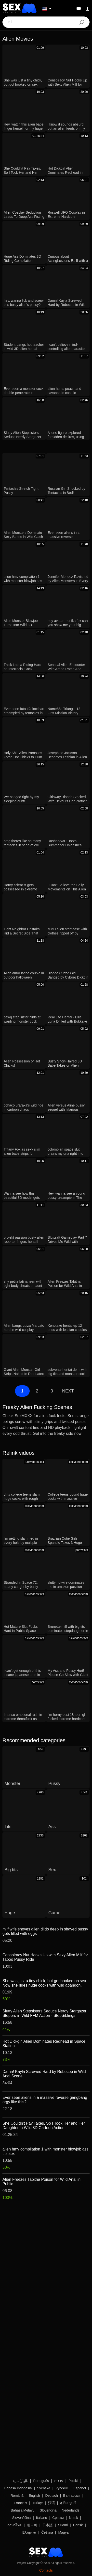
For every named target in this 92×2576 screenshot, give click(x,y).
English (34, 2495)
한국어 (32, 2525)
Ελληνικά (29, 2532)
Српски (58, 2518)
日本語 (47, 2525)
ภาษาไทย (14, 2525)
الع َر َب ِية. (20, 2481)
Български (71, 2495)
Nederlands (70, 2510)
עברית (58, 2481)
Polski (73, 2481)
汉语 (51, 2503)
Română (17, 2495)
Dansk (78, 2525)
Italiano (41, 2518)
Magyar (64, 2532)
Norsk (73, 2518)
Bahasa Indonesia (18, 2488)
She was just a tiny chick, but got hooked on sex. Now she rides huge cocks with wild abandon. (44, 1983)
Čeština (47, 2532)
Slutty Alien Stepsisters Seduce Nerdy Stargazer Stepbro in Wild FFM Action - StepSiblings (44, 2013)
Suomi (63, 2525)
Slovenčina (48, 2510)
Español (79, 2488)
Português (41, 2481)
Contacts (46, 2570)
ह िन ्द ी (68, 2503)
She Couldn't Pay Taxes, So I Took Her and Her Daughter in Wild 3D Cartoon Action (43, 2125)
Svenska (43, 2488)
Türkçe (37, 2503)
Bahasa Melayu (23, 2510)
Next (68, 1391)
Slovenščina (21, 2518)
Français (20, 2503)
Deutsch (51, 2495)
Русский (61, 2488)
